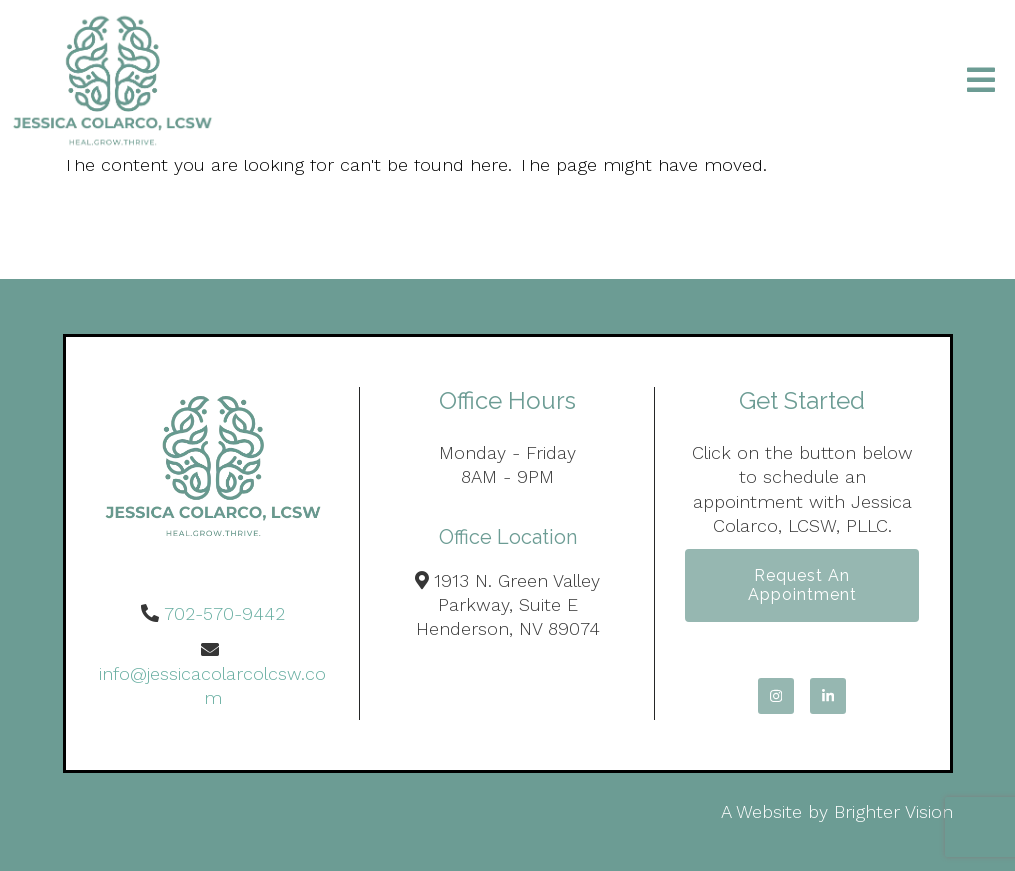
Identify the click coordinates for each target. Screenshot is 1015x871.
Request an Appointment (802, 585)
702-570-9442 (224, 613)
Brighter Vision (893, 811)
